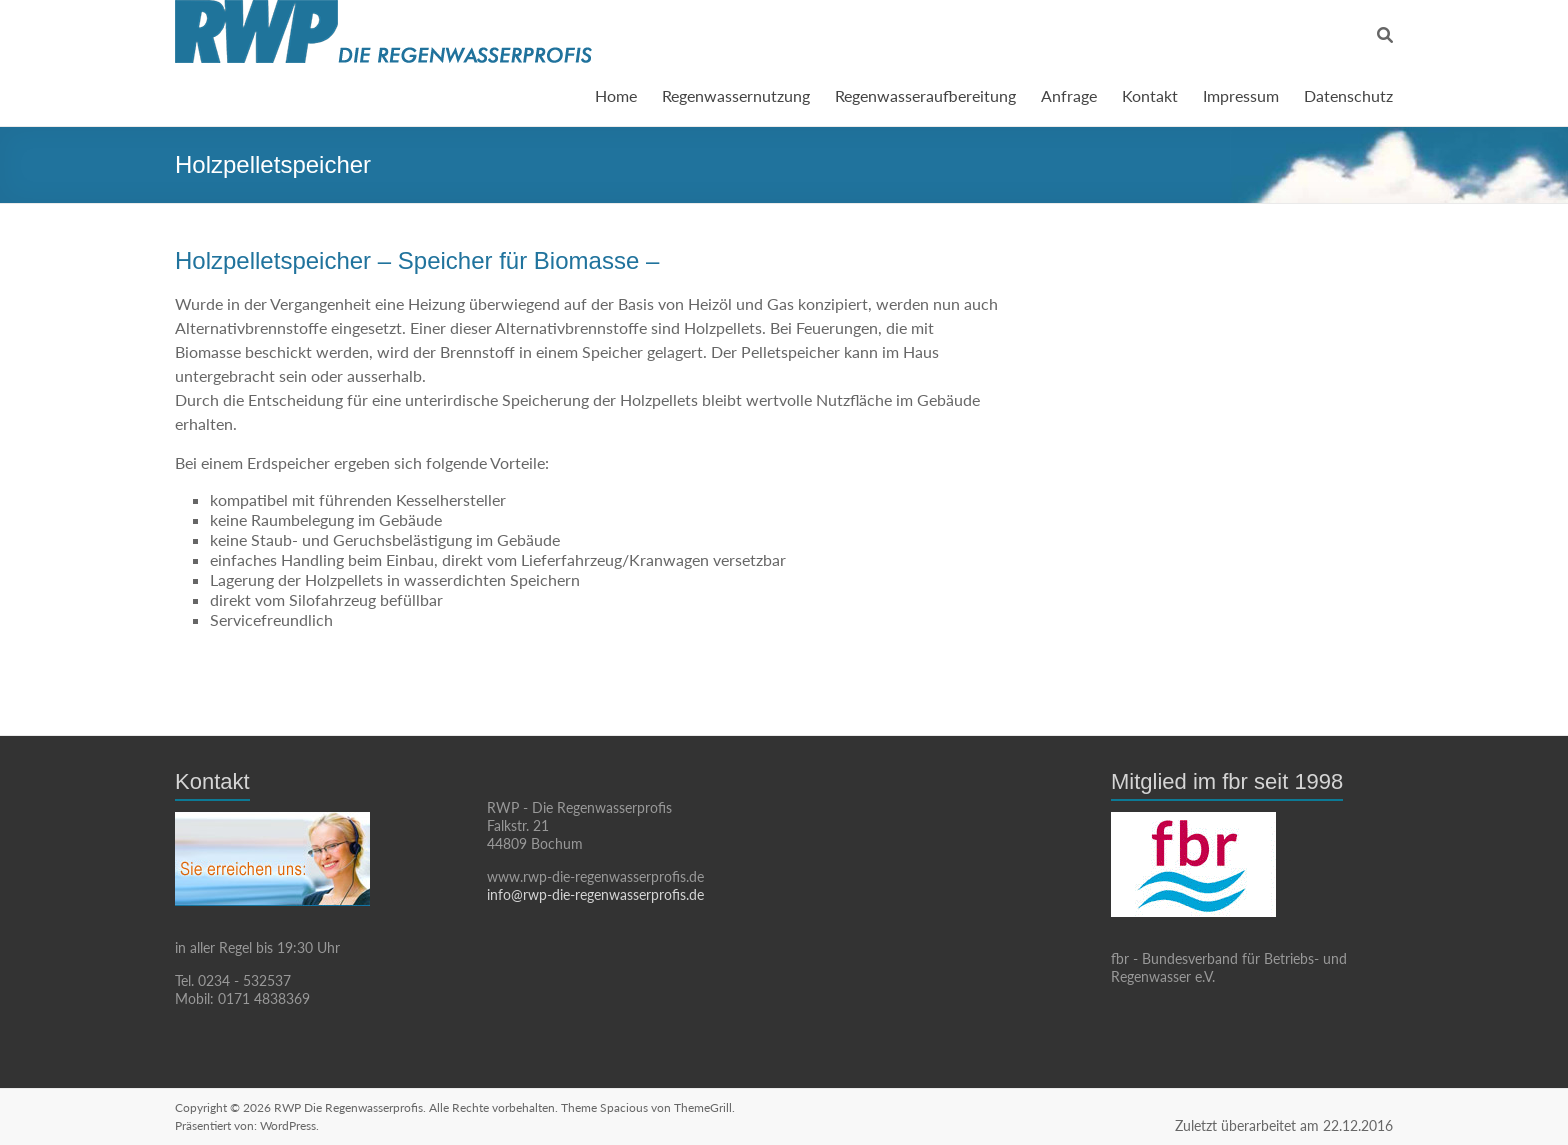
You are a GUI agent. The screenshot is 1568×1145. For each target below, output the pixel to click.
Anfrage (1069, 95)
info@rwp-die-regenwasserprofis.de (595, 894)
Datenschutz (1348, 95)
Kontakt (1150, 95)
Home (616, 95)
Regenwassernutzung (736, 95)
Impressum (1241, 95)
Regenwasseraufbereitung (925, 95)
